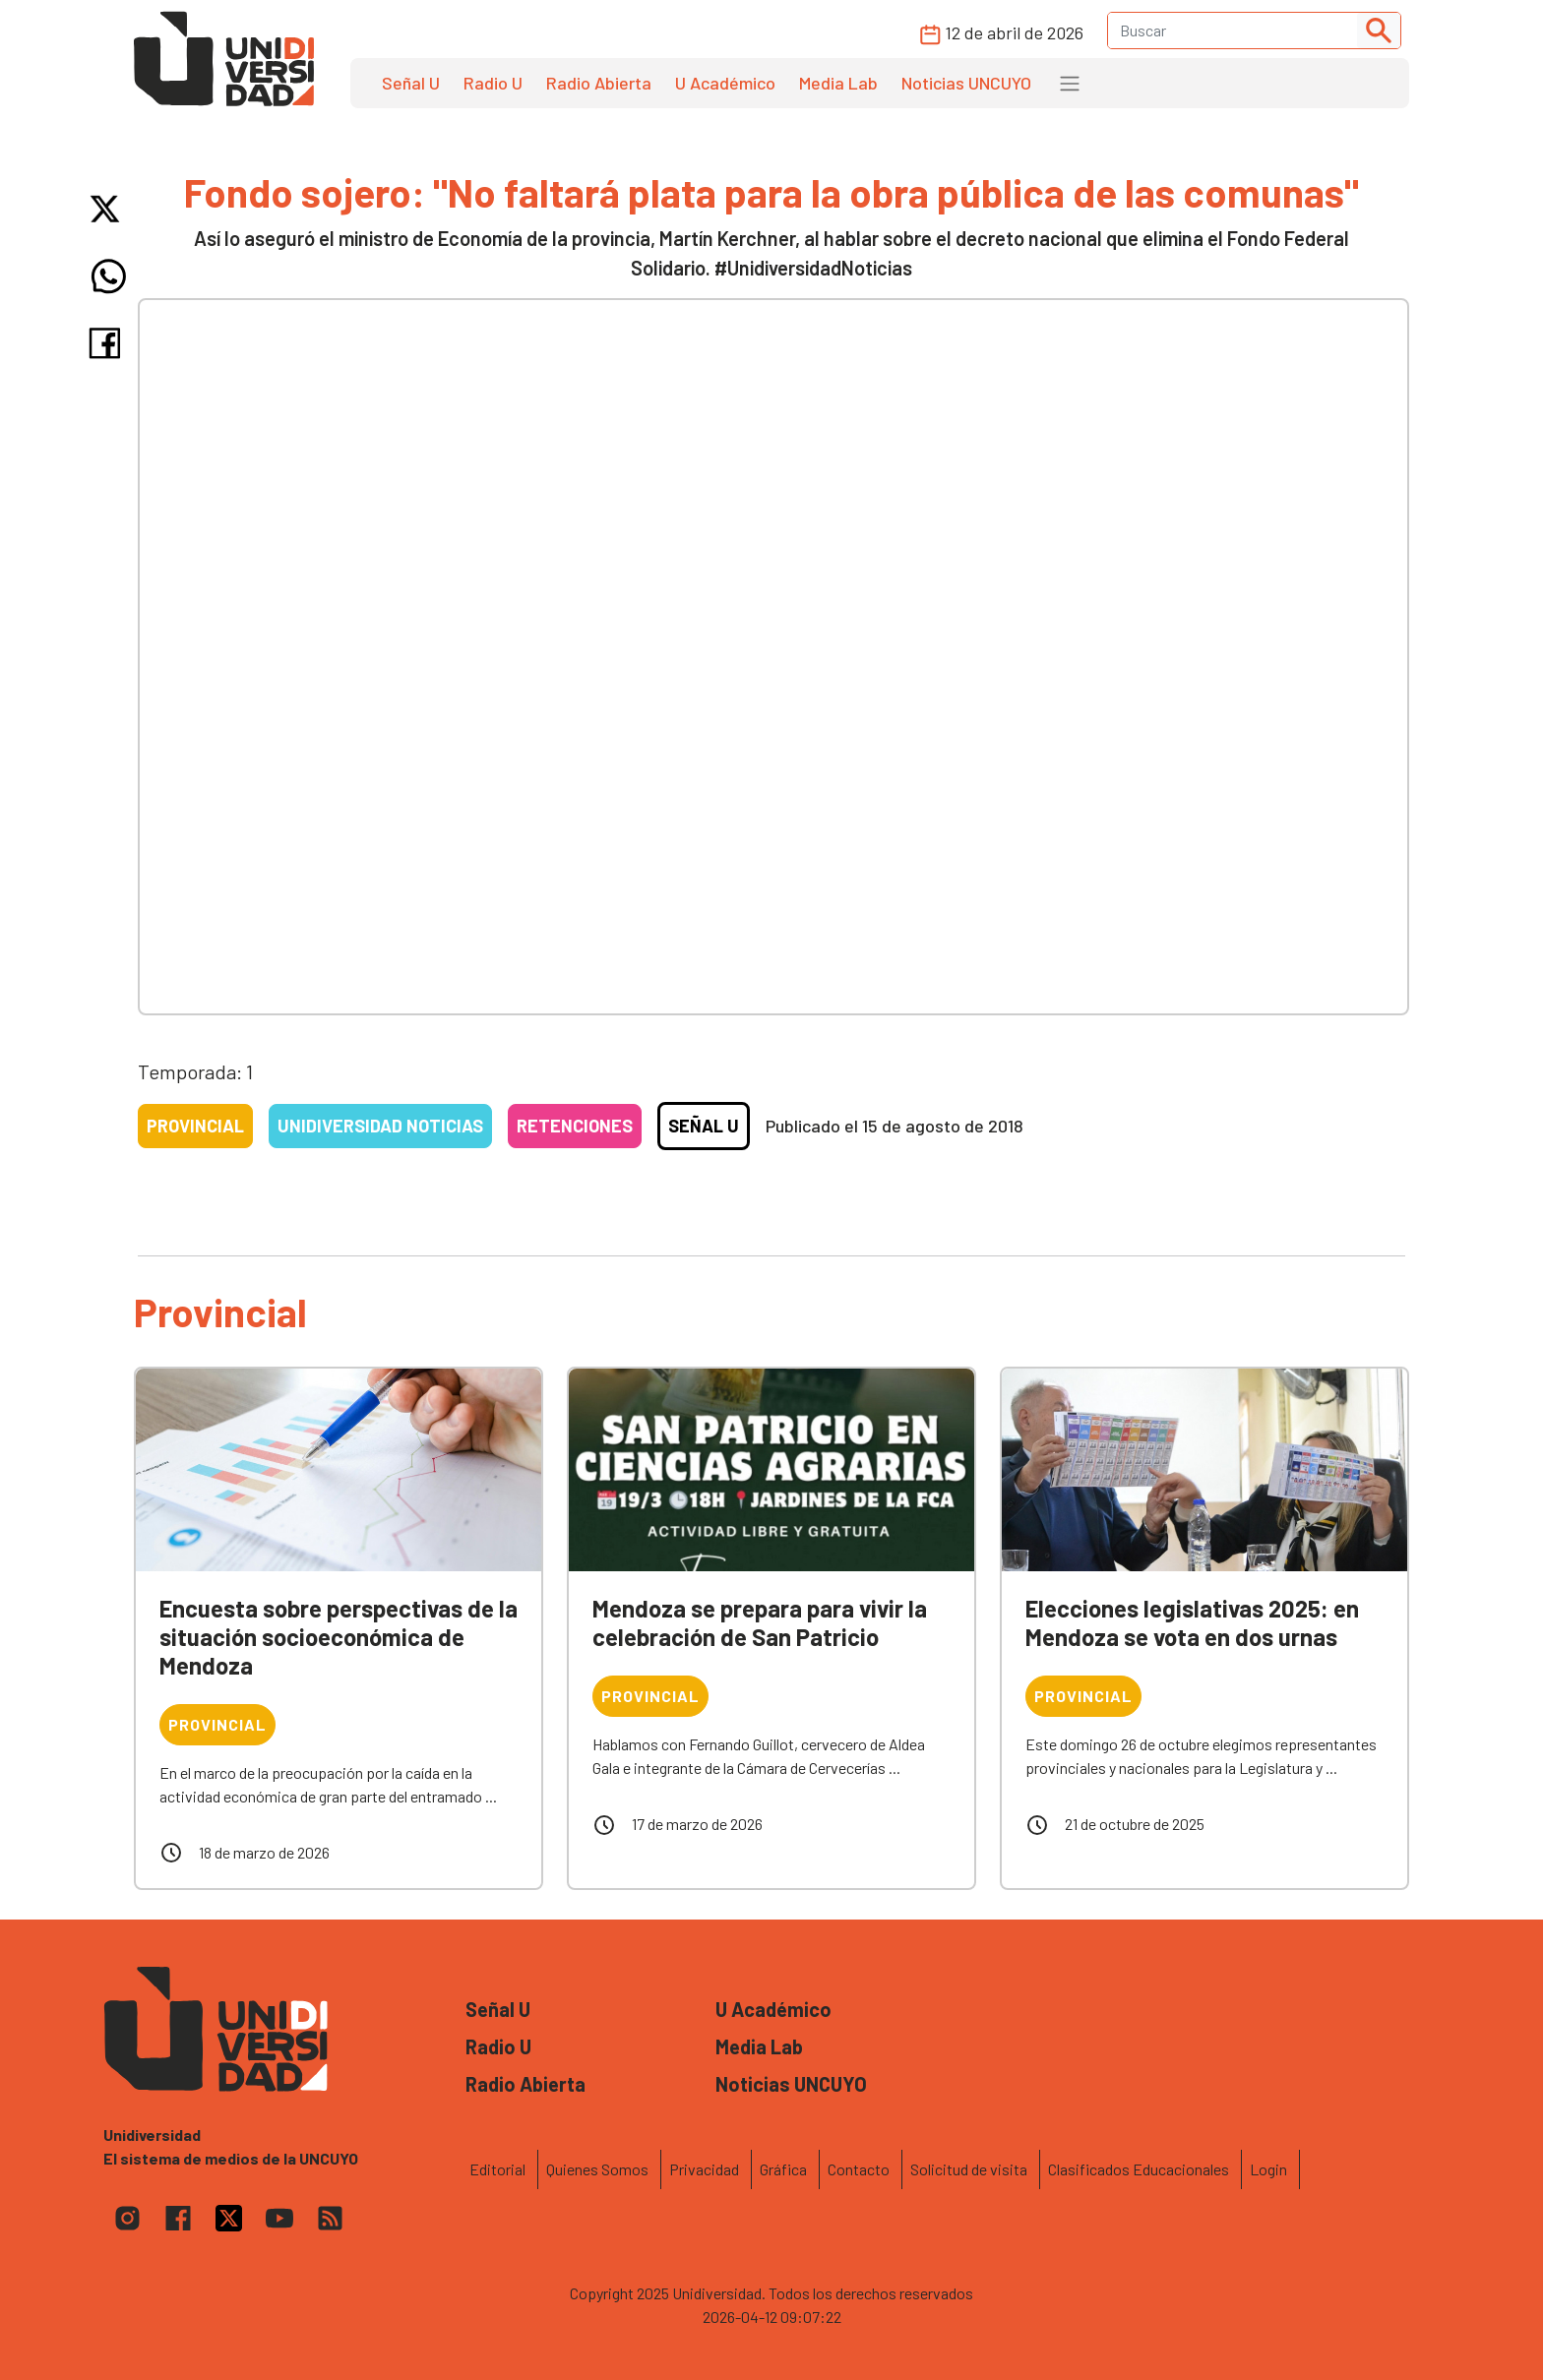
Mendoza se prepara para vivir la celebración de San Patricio (759, 1622)
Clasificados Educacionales (1138, 2169)
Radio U (493, 82)
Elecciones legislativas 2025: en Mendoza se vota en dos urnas (1192, 1622)
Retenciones (575, 1125)
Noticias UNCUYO (966, 82)
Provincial (195, 1125)
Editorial (497, 2169)
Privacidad (704, 2169)
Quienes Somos (597, 2169)
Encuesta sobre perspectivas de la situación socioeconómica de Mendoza (338, 1636)
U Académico (725, 82)
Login (1268, 2169)
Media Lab (838, 82)
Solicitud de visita (968, 2169)
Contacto (859, 2169)
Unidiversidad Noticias (380, 1125)
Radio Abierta (598, 82)
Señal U (411, 82)
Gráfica (783, 2169)
